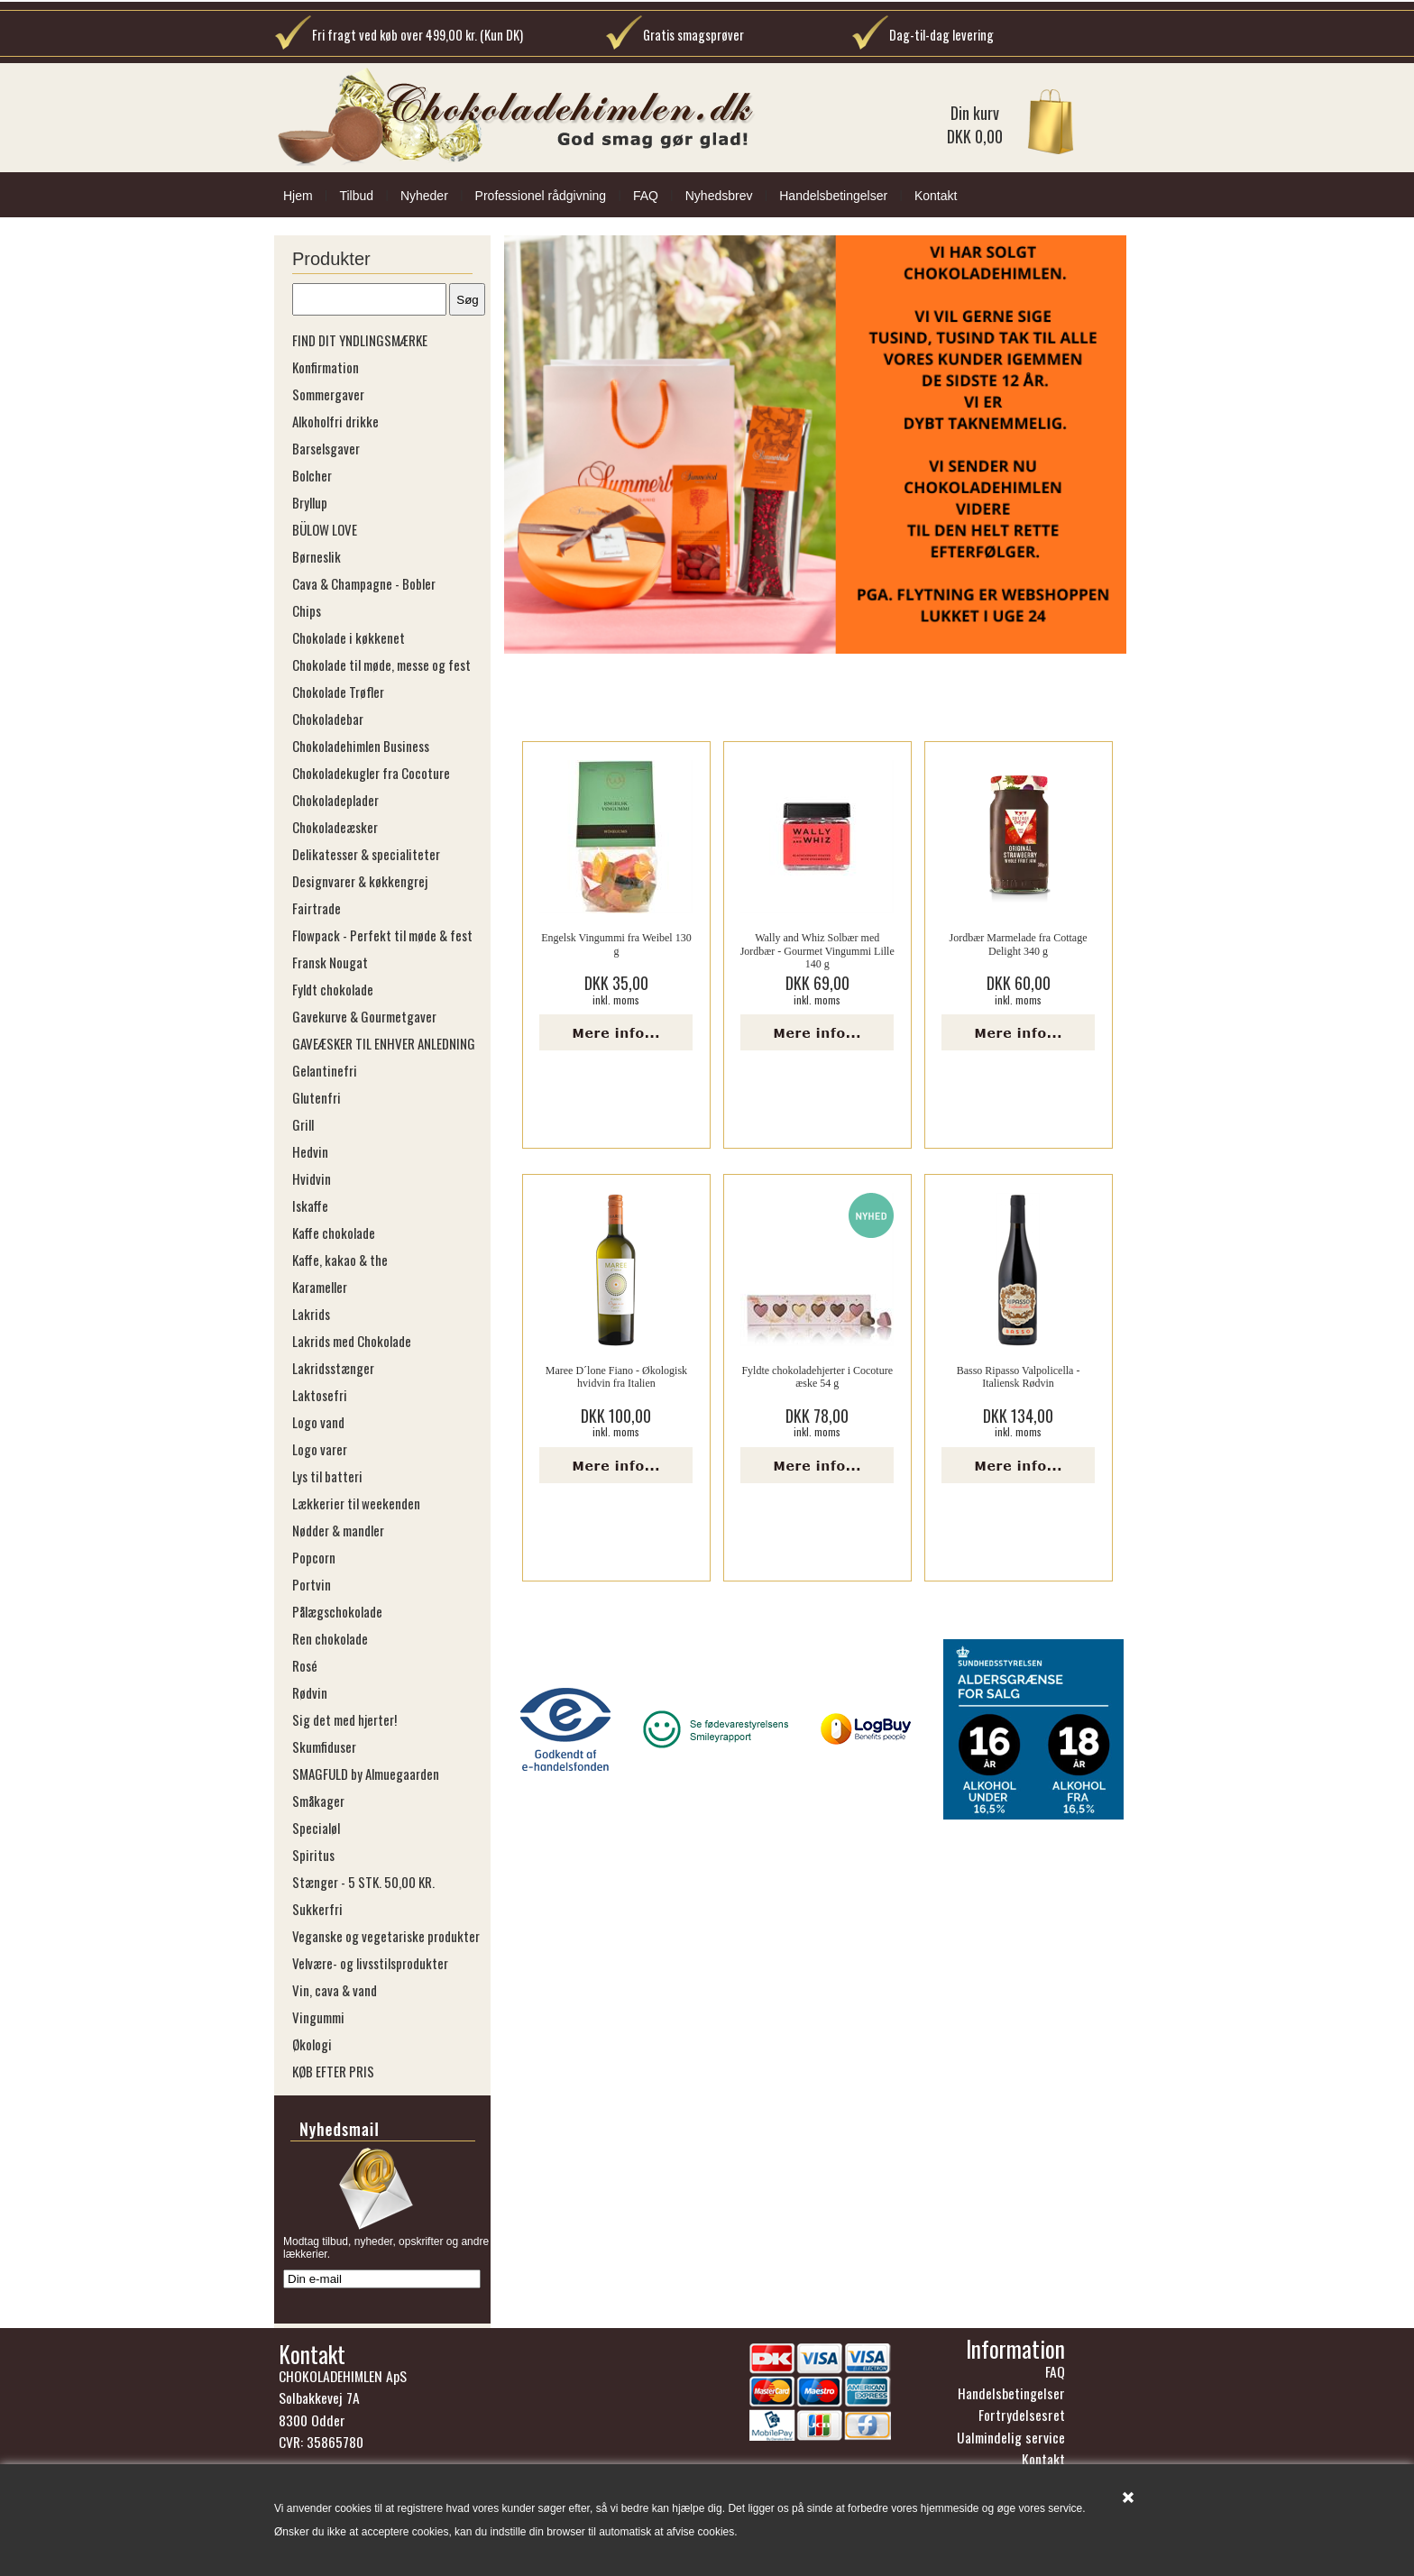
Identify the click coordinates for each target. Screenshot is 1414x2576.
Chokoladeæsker (335, 827)
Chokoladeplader (335, 800)
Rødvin (309, 1692)
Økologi (312, 2044)
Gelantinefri (324, 1070)
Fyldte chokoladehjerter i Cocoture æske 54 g (817, 1376)
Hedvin (310, 1151)
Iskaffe (310, 1205)
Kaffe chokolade (333, 1232)
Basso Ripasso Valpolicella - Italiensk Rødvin (1018, 1376)
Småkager (318, 1801)
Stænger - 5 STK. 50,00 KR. (363, 1882)
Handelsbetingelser (833, 195)
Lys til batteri (327, 1476)
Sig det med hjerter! (344, 1719)
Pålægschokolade (337, 1611)
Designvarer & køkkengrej (359, 881)
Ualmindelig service (1011, 2442)
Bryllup (309, 502)
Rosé (304, 1665)
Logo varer (319, 1449)
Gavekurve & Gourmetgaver (364, 1016)
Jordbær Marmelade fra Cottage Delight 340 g (1019, 944)
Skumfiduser (324, 1746)
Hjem (298, 195)
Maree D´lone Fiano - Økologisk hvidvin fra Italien (616, 1376)
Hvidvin (311, 1178)
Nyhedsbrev (719, 195)
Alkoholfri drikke (335, 421)
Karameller (319, 1287)
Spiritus (313, 1855)
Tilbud (356, 195)
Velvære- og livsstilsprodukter (370, 1963)
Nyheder (424, 195)
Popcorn (313, 1557)
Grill (303, 1124)
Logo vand (318, 1422)
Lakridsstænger (333, 1368)
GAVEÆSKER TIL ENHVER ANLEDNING (383, 1043)
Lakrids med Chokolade (351, 1341)
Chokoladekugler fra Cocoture (371, 773)
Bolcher (312, 475)
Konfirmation (325, 367)
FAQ (645, 195)
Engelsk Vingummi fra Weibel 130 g (616, 944)
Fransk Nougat (330, 962)
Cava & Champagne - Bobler (364, 583)
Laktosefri (319, 1395)
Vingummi (318, 2017)
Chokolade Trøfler (338, 691)
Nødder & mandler (338, 1530)
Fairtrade (316, 908)
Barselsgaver (326, 448)
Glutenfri (316, 1097)
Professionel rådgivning (541, 195)
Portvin (311, 1584)
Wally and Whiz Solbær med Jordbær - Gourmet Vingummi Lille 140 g (817, 950)
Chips (306, 610)
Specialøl (316, 1828)
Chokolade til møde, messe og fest (381, 664)
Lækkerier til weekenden (356, 1503)
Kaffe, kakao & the (340, 1260)
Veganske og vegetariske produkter (386, 1936)
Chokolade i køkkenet (348, 637)
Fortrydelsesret (1021, 2420)
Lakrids (311, 1314)
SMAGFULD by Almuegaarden (365, 1773)
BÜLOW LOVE (324, 529)
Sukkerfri (317, 1909)
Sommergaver (328, 394)
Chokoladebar (327, 719)
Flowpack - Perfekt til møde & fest (382, 935)
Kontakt (935, 195)
